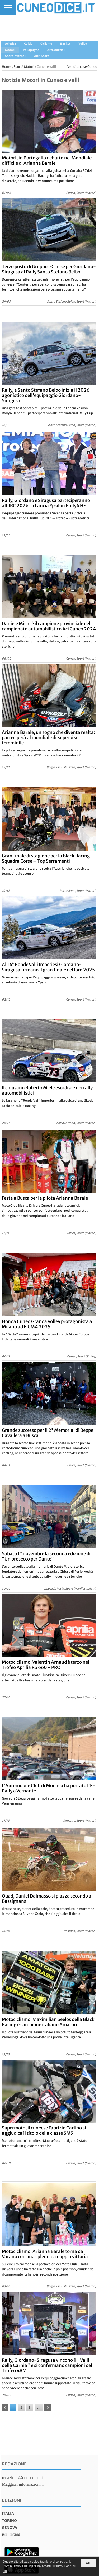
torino (9, 2520)
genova (9, 2527)
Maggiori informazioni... (23, 2484)
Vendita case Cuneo (82, 67)
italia (8, 2513)
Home (6, 67)
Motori (29, 67)
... (38, 2407)
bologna (11, 2535)
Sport (17, 67)
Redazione (14, 2463)
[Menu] (8, 7)
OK (88, 2563)
